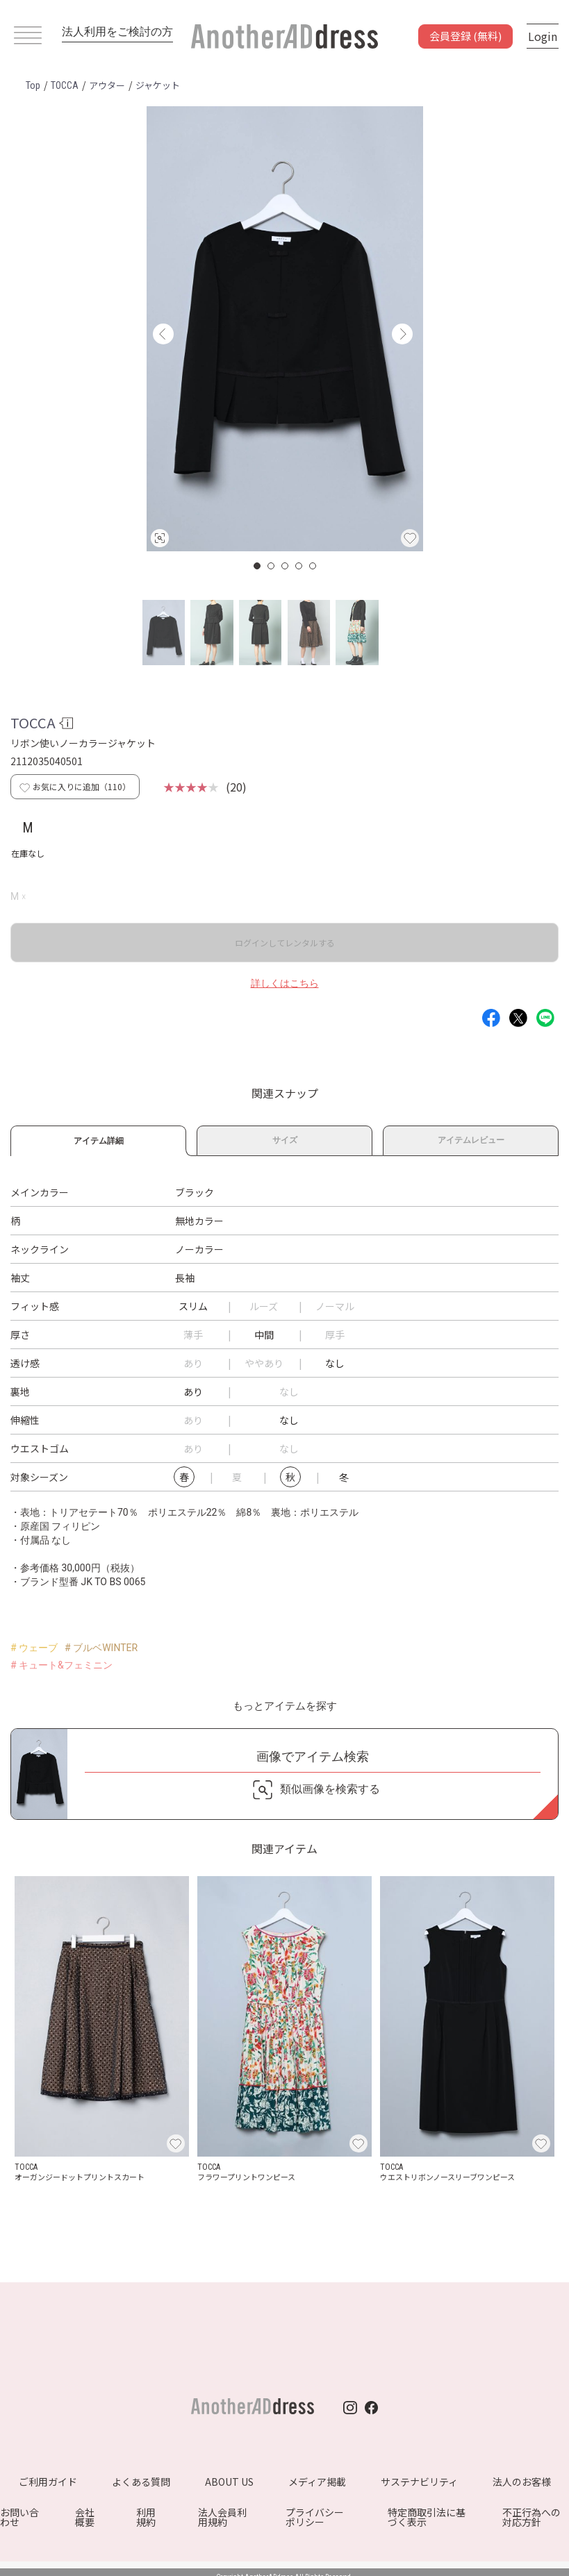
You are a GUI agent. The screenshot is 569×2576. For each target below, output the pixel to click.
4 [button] (299, 565)
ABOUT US (229, 2481)
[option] (285, 328)
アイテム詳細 (98, 1138)
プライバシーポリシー (315, 2517)
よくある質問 (141, 2481)
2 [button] (271, 565)
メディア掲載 (317, 2481)
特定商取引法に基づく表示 (426, 2517)
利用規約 (146, 2517)
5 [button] (313, 565)
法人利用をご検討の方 (117, 31)
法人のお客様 (522, 2481)
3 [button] (285, 565)
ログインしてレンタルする (285, 942)
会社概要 (84, 2517)
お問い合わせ (19, 2517)
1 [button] (258, 565)
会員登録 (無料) (465, 35)
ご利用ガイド (48, 2481)
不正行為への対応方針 (531, 2517)
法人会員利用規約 (222, 2517)
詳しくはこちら (285, 983)
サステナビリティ (419, 2481)
